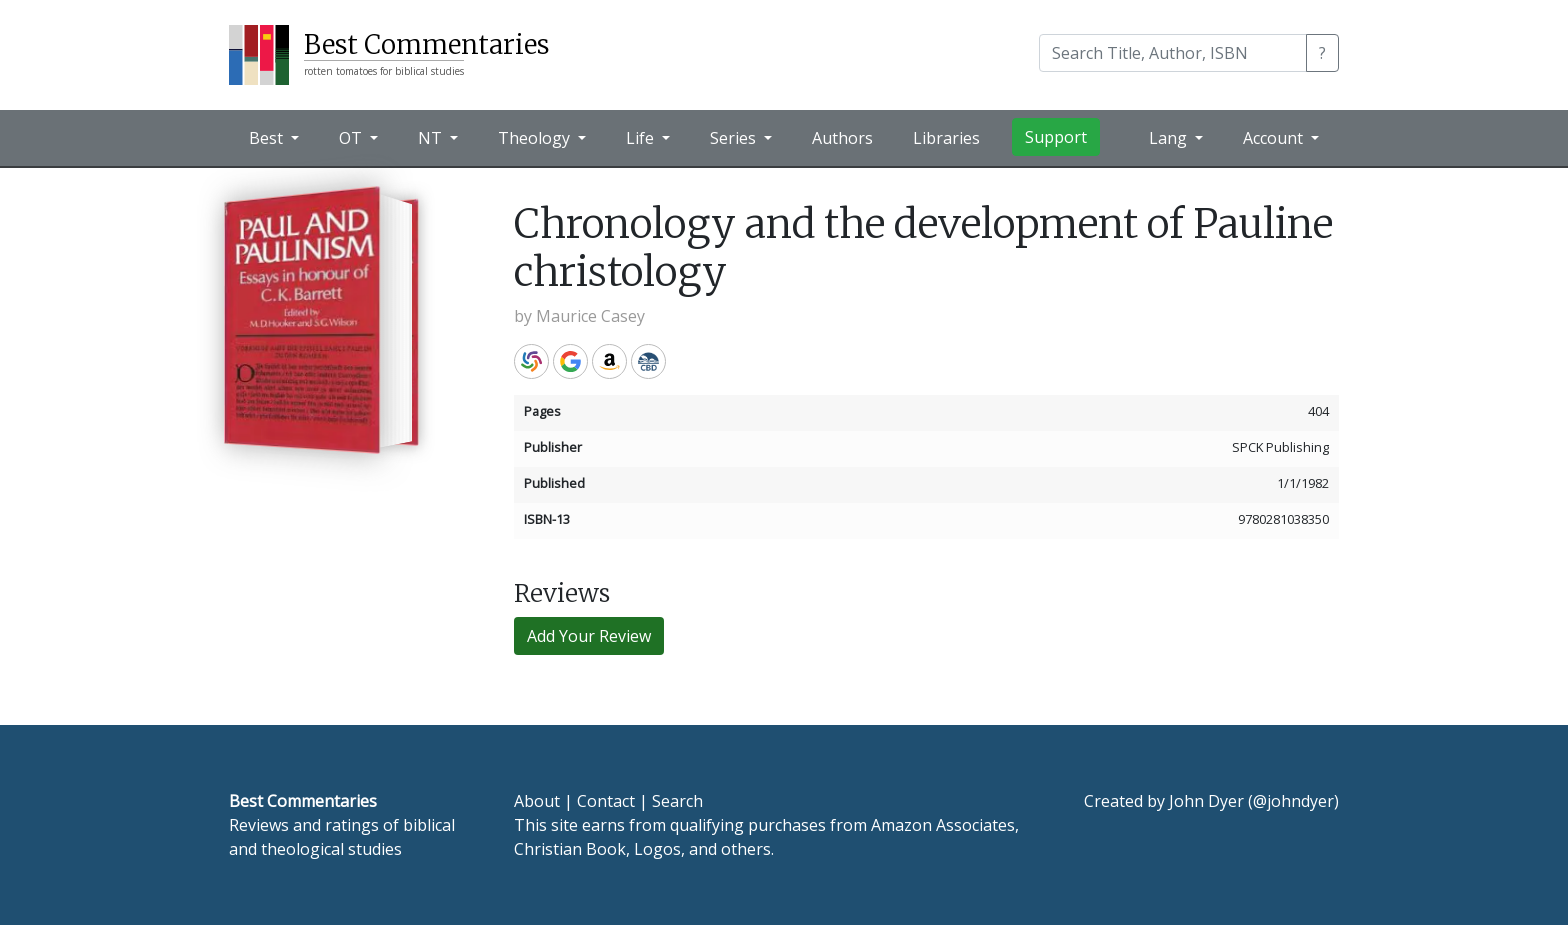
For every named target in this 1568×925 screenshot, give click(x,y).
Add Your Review (589, 636)
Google (570, 361)
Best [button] (268, 138)
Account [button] (1275, 138)
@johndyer (1293, 801)
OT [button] (352, 138)
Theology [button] (536, 138)
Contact (606, 801)
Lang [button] (1170, 138)
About (537, 801)
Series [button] (735, 138)
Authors (842, 138)
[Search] (1173, 53)
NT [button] (432, 138)
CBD (648, 361)
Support (1056, 137)
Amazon (609, 361)
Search (677, 801)
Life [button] (642, 138)
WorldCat (531, 361)
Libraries (946, 138)
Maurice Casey (590, 316)
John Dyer (1206, 801)
